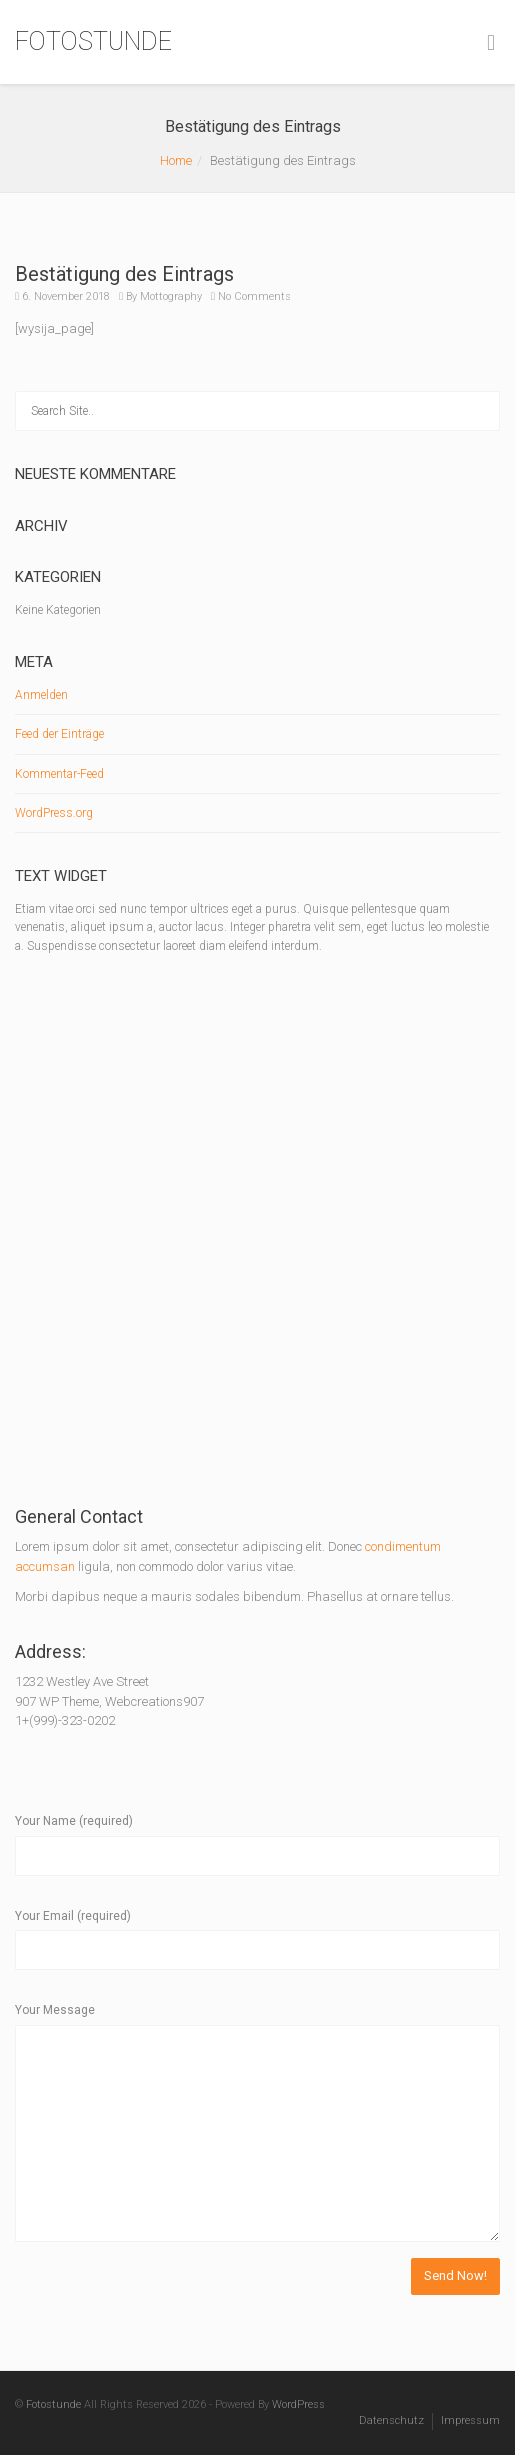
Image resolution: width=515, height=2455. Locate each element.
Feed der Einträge (59, 734)
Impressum (470, 2420)
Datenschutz (391, 2420)
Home (176, 160)
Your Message (55, 2010)
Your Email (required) (73, 1916)
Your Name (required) (74, 1821)
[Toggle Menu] (491, 43)
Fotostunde (53, 2404)
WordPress (298, 2404)
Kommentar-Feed (59, 774)
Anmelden (41, 695)
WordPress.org (54, 813)
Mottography (171, 296)
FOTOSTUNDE (93, 41)
